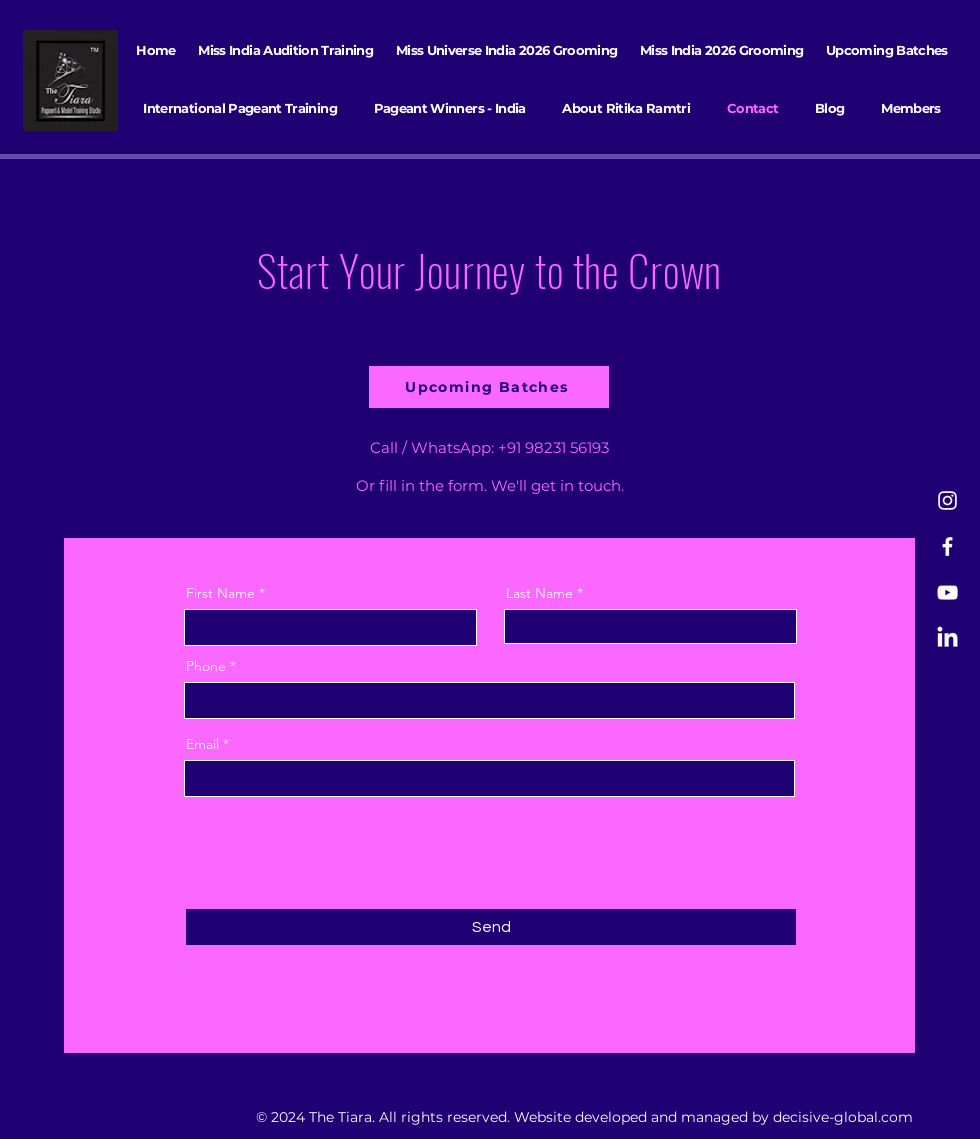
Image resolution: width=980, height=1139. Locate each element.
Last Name (539, 593)
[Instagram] (947, 500)
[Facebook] (947, 546)
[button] (240, 108)
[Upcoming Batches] (489, 387)
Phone (206, 666)
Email (202, 744)
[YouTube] (947, 592)
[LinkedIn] (947, 638)
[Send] (491, 927)
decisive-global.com (843, 1117)
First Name (220, 593)
